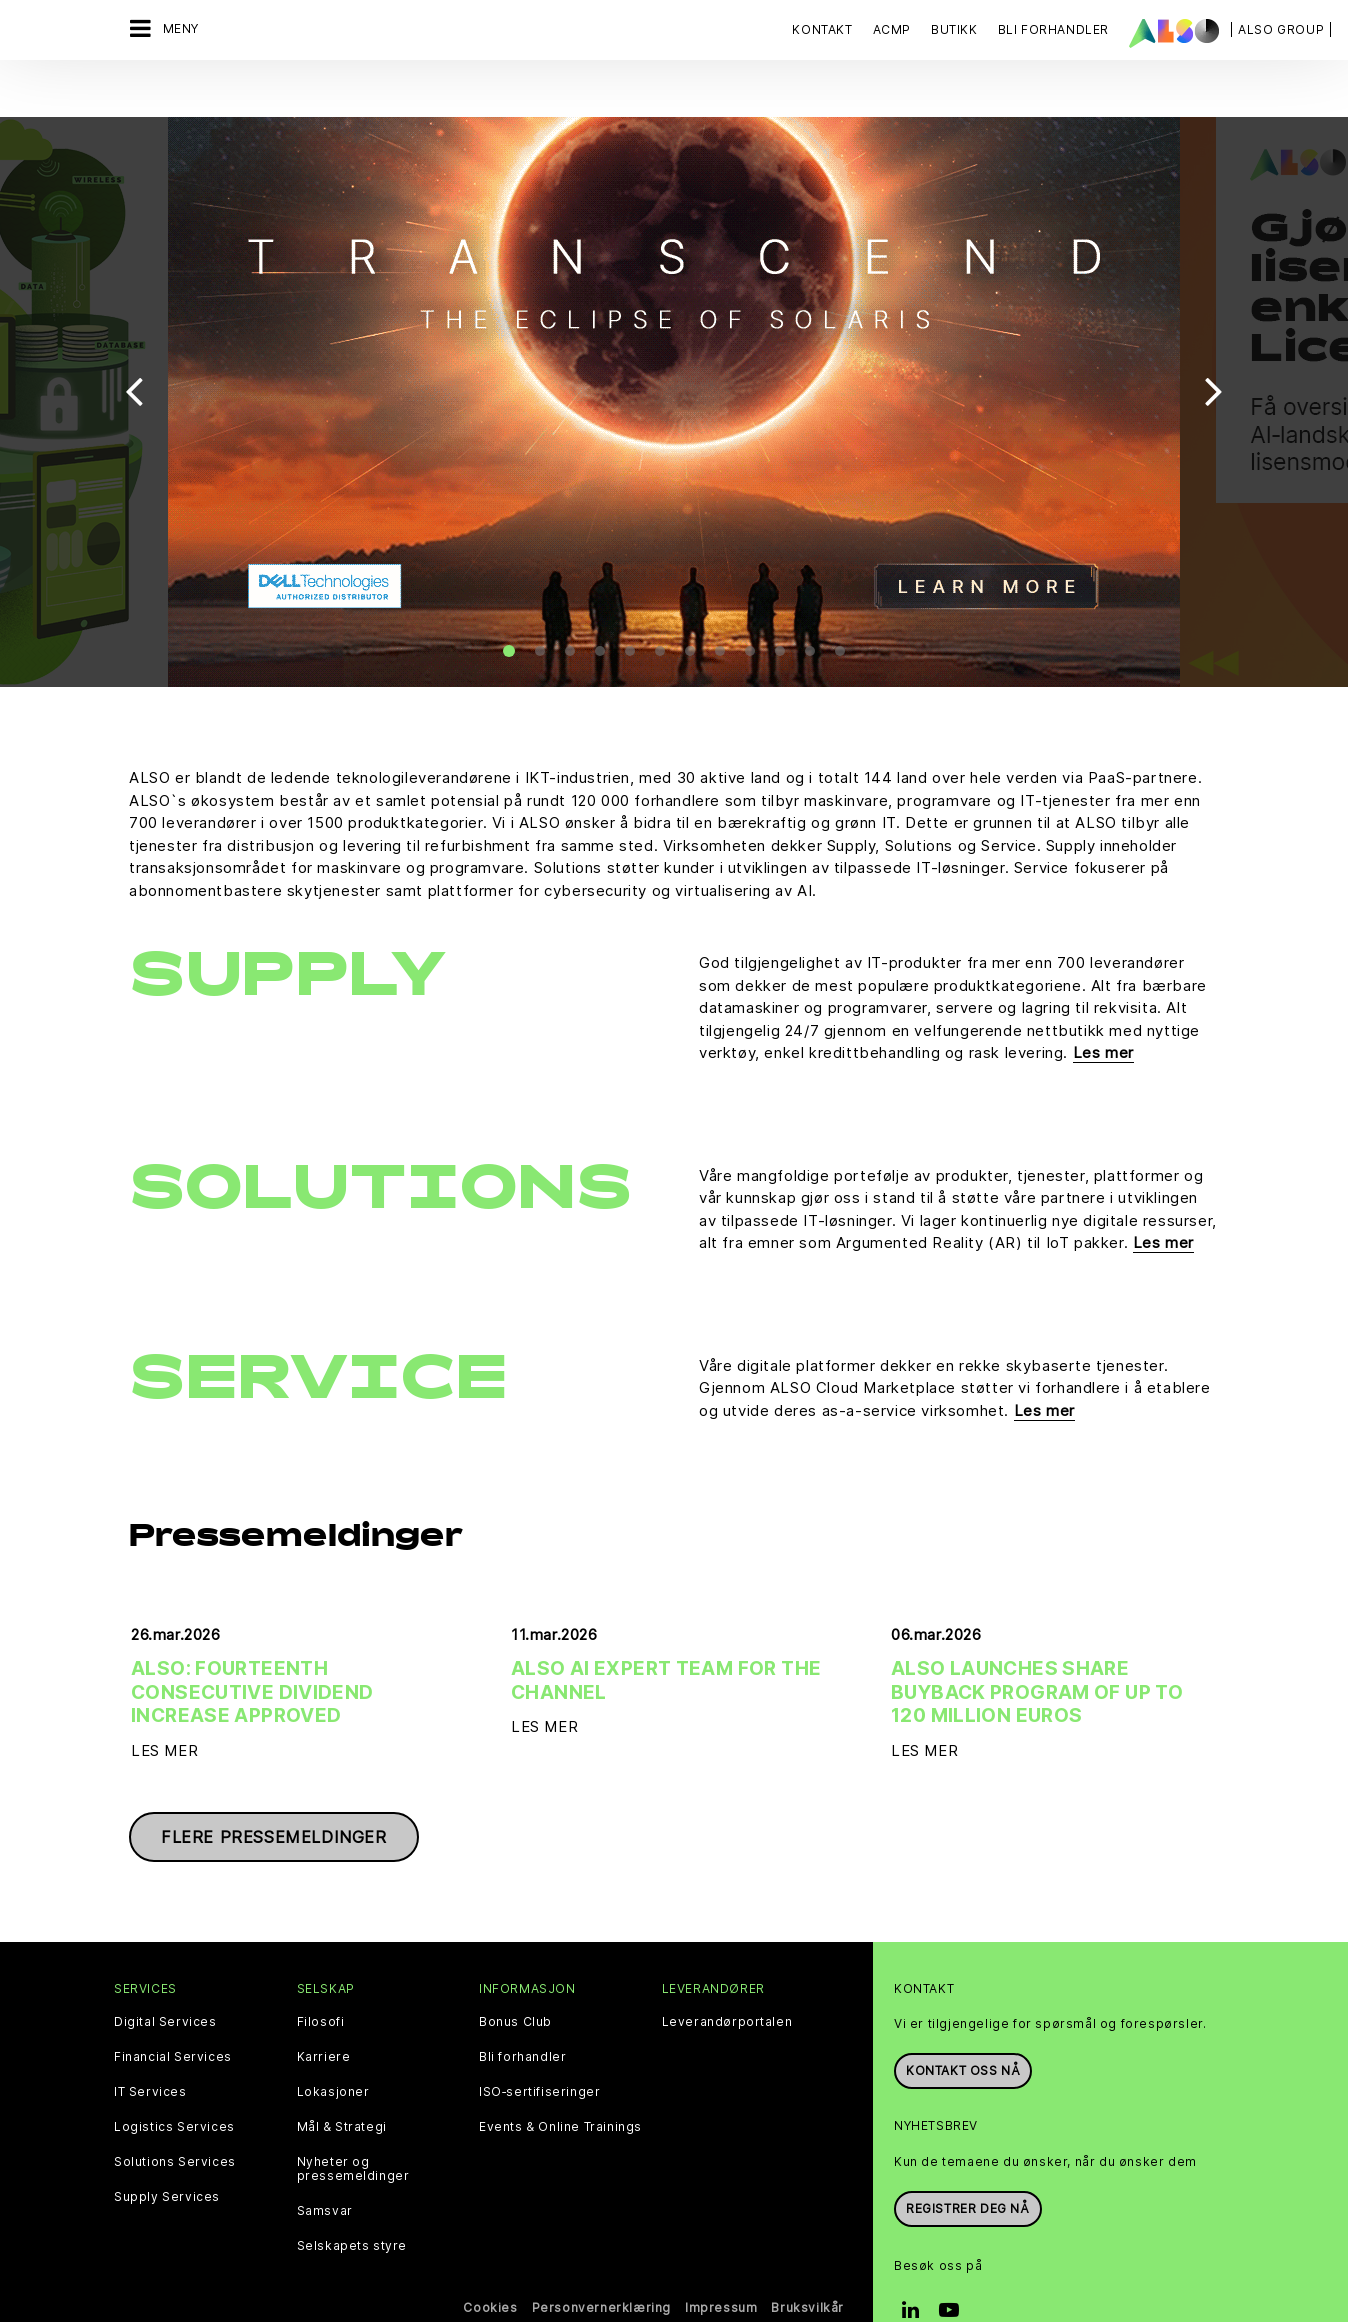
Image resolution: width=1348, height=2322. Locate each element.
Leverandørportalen (727, 1980)
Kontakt (822, 29)
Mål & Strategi (342, 2085)
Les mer (1103, 1010)
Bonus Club (515, 1980)
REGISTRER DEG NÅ (968, 2165)
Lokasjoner (333, 2050)
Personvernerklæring (601, 2265)
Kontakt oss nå (963, 2028)
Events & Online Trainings (560, 2085)
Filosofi (321, 1980)
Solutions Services (175, 2120)
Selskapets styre (352, 2204)
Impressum (721, 2265)
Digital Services (165, 1980)
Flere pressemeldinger (274, 1795)
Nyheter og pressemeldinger (353, 2127)
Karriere (324, 2015)
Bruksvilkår (807, 2265)
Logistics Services (174, 2085)
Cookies (490, 2265)
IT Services (150, 2050)
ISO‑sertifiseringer (539, 2050)
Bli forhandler (522, 2015)
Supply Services (167, 2155)
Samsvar (325, 2169)
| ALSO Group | (1281, 29)
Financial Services (173, 2015)
